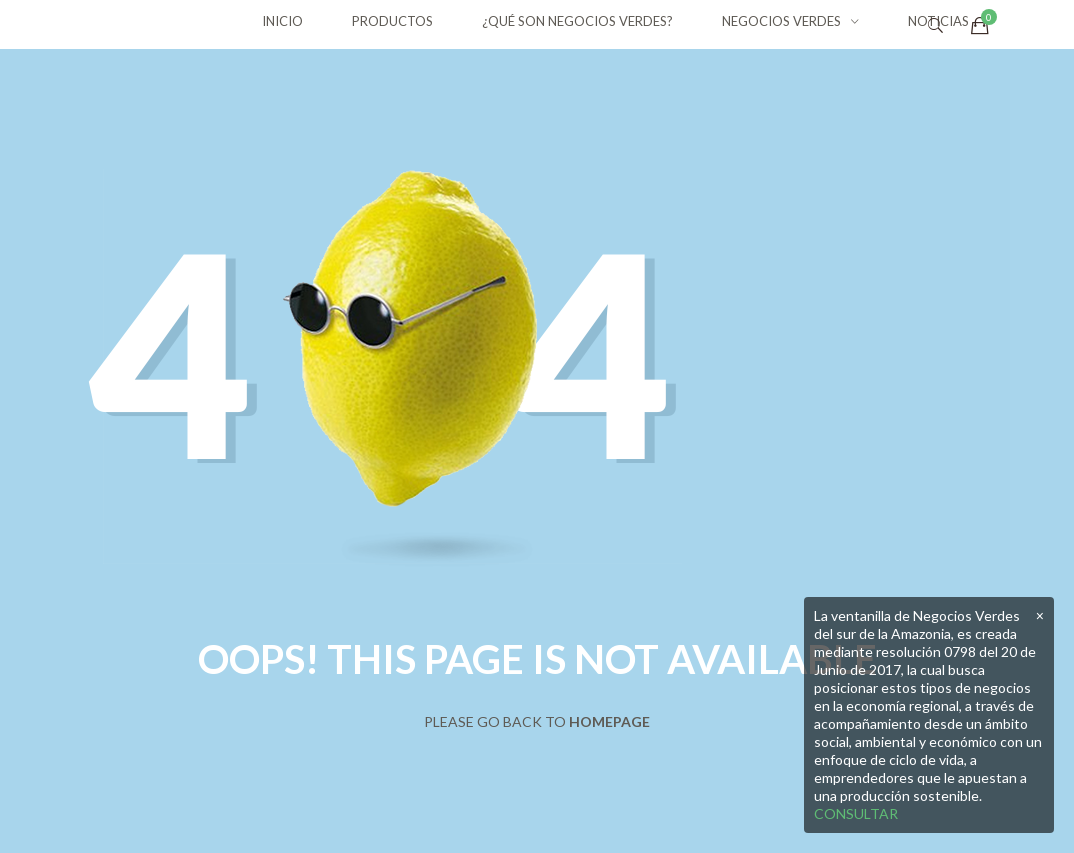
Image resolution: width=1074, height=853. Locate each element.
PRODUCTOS (392, 21)
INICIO (282, 21)
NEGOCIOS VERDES (781, 21)
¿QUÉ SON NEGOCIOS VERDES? (577, 21)
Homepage (609, 721)
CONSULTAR (856, 813)
